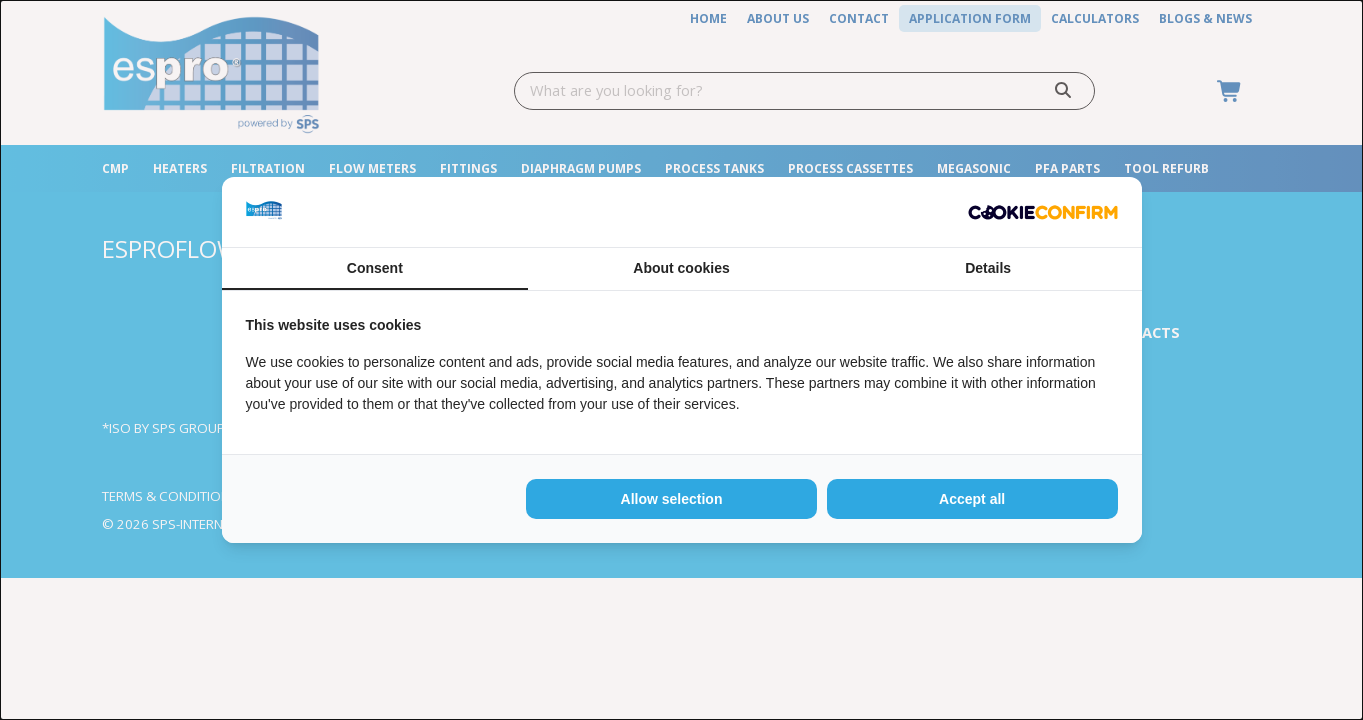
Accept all (972, 499)
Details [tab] (988, 268)
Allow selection (672, 499)
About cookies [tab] (681, 268)
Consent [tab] (375, 268)
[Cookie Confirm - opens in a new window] (1043, 212)
